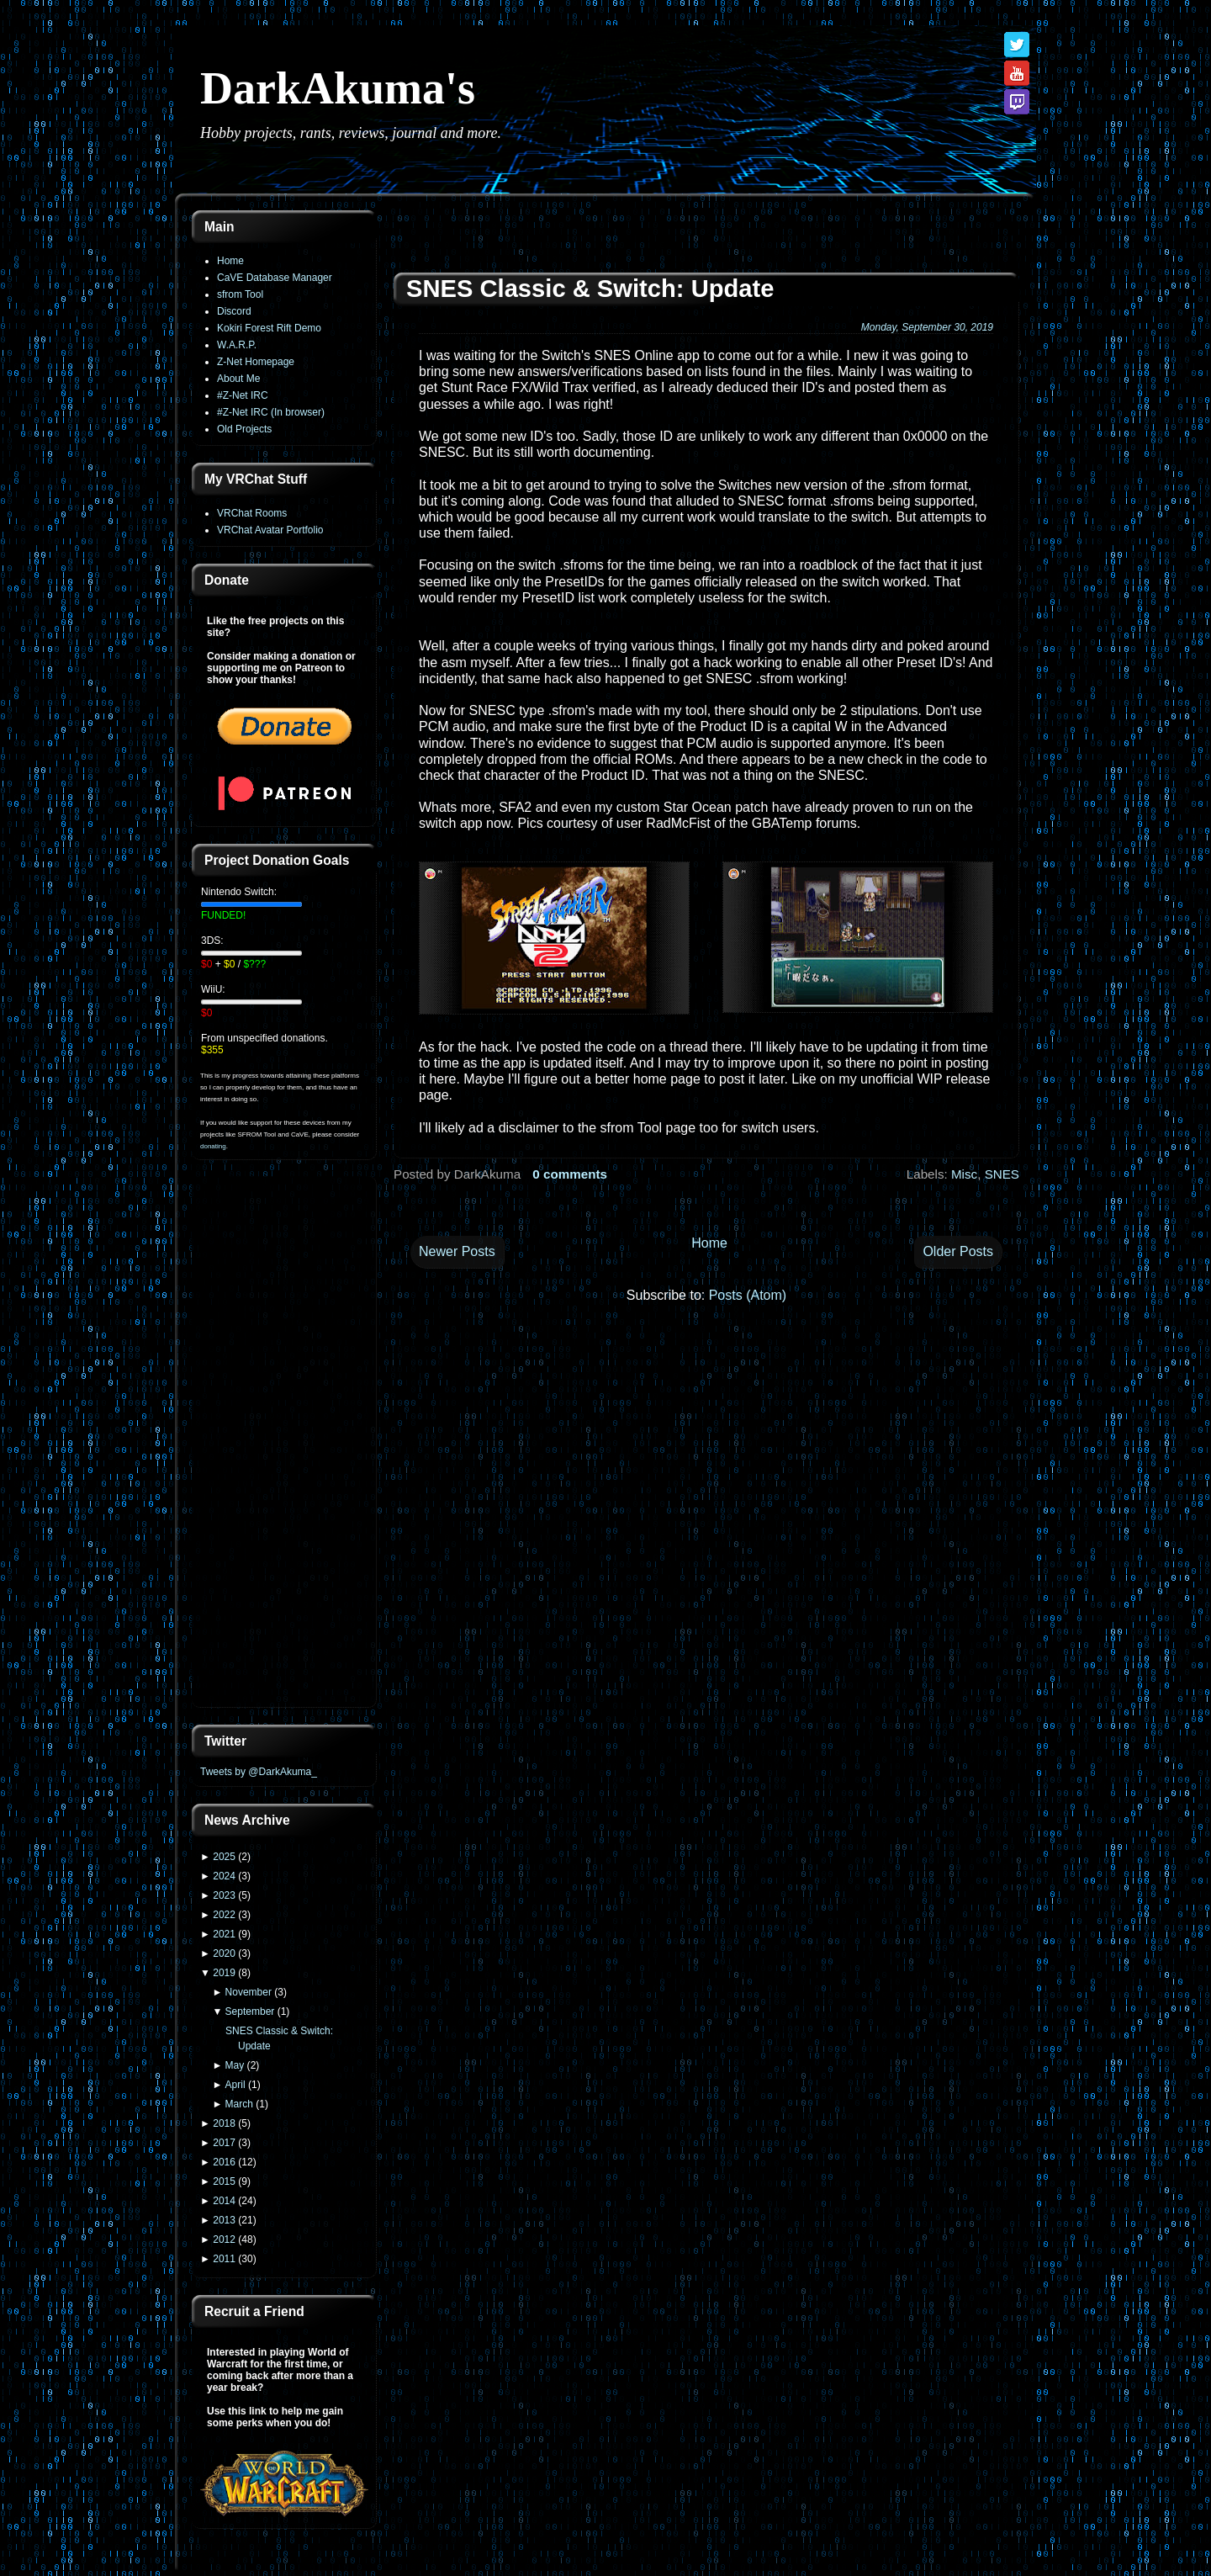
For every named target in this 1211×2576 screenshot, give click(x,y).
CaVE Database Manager (274, 278)
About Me (238, 378)
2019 (224, 1973)
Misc (964, 1174)
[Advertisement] (284, 1443)
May (235, 2065)
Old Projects (244, 429)
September (250, 2011)
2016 (224, 2162)
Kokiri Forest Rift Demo (269, 328)
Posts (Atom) (747, 1295)
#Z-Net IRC (242, 395)
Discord (234, 311)
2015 (224, 2181)
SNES (1002, 1174)
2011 (224, 2259)
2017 (224, 2143)
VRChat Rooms (252, 513)
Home (230, 261)
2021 (224, 1934)
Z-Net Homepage (255, 362)
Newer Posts (457, 1251)
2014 (224, 2201)
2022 (224, 1915)
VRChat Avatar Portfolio (270, 530)
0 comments (569, 1174)
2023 (224, 1895)
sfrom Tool (240, 294)
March (239, 2104)
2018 (224, 2123)
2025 (224, 1857)
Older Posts (958, 1251)
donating (213, 1146)
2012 (224, 2239)
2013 (224, 2220)
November (248, 1992)
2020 (224, 1953)
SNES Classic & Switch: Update (590, 288)
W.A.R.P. (236, 345)
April (235, 2085)
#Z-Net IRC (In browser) (271, 412)
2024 (224, 1876)
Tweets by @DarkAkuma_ (258, 1772)
